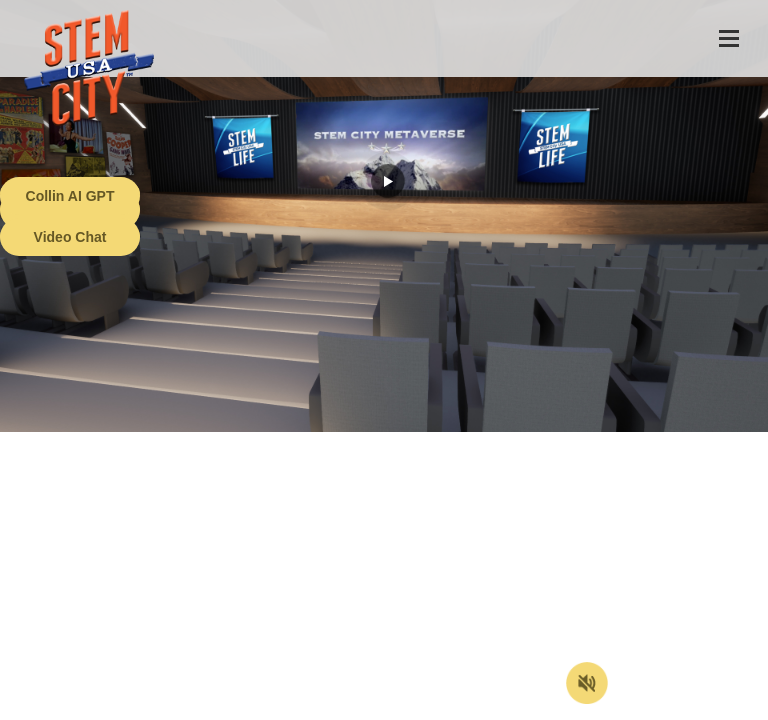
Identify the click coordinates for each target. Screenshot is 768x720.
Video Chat (70, 237)
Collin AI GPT (70, 196)
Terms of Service (114, 705)
